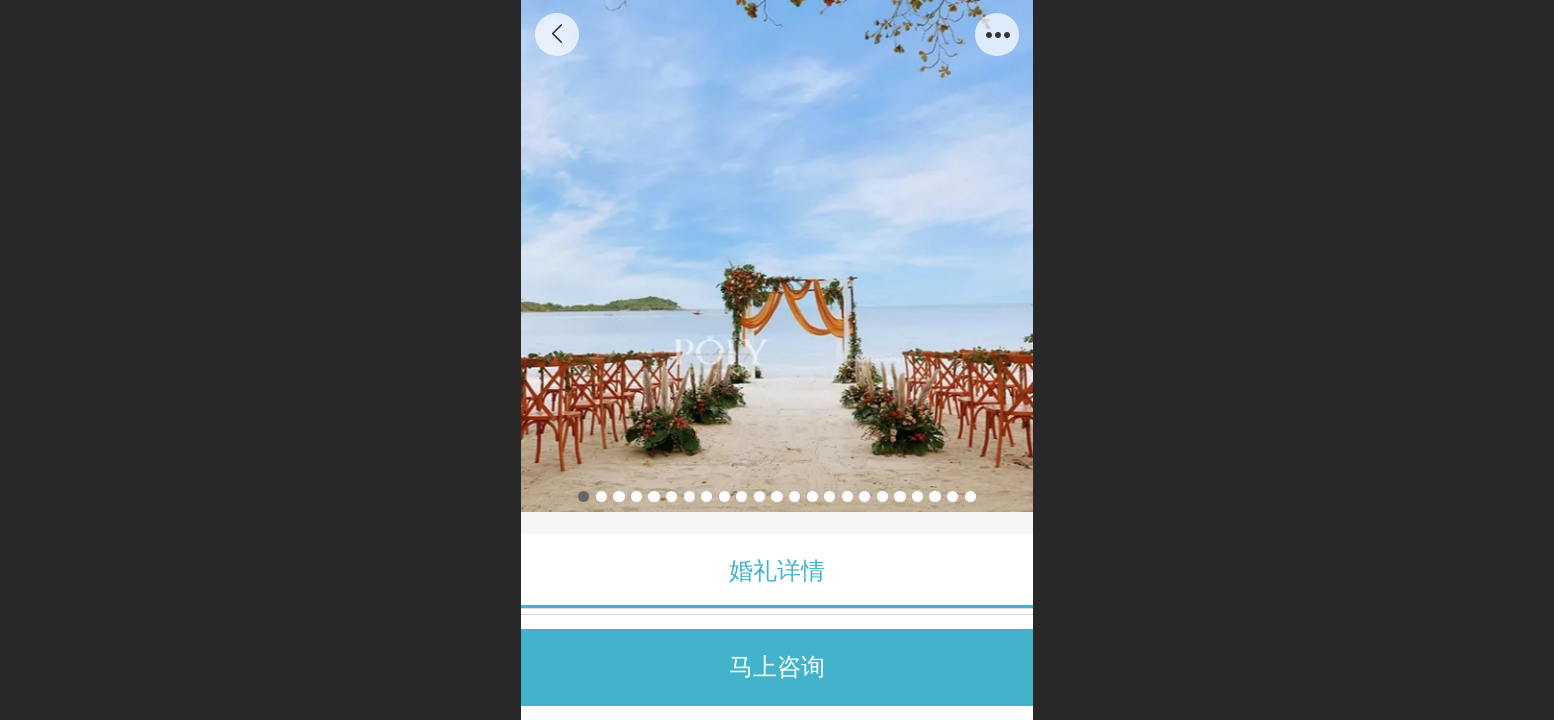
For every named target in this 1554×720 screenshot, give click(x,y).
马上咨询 (777, 666)
